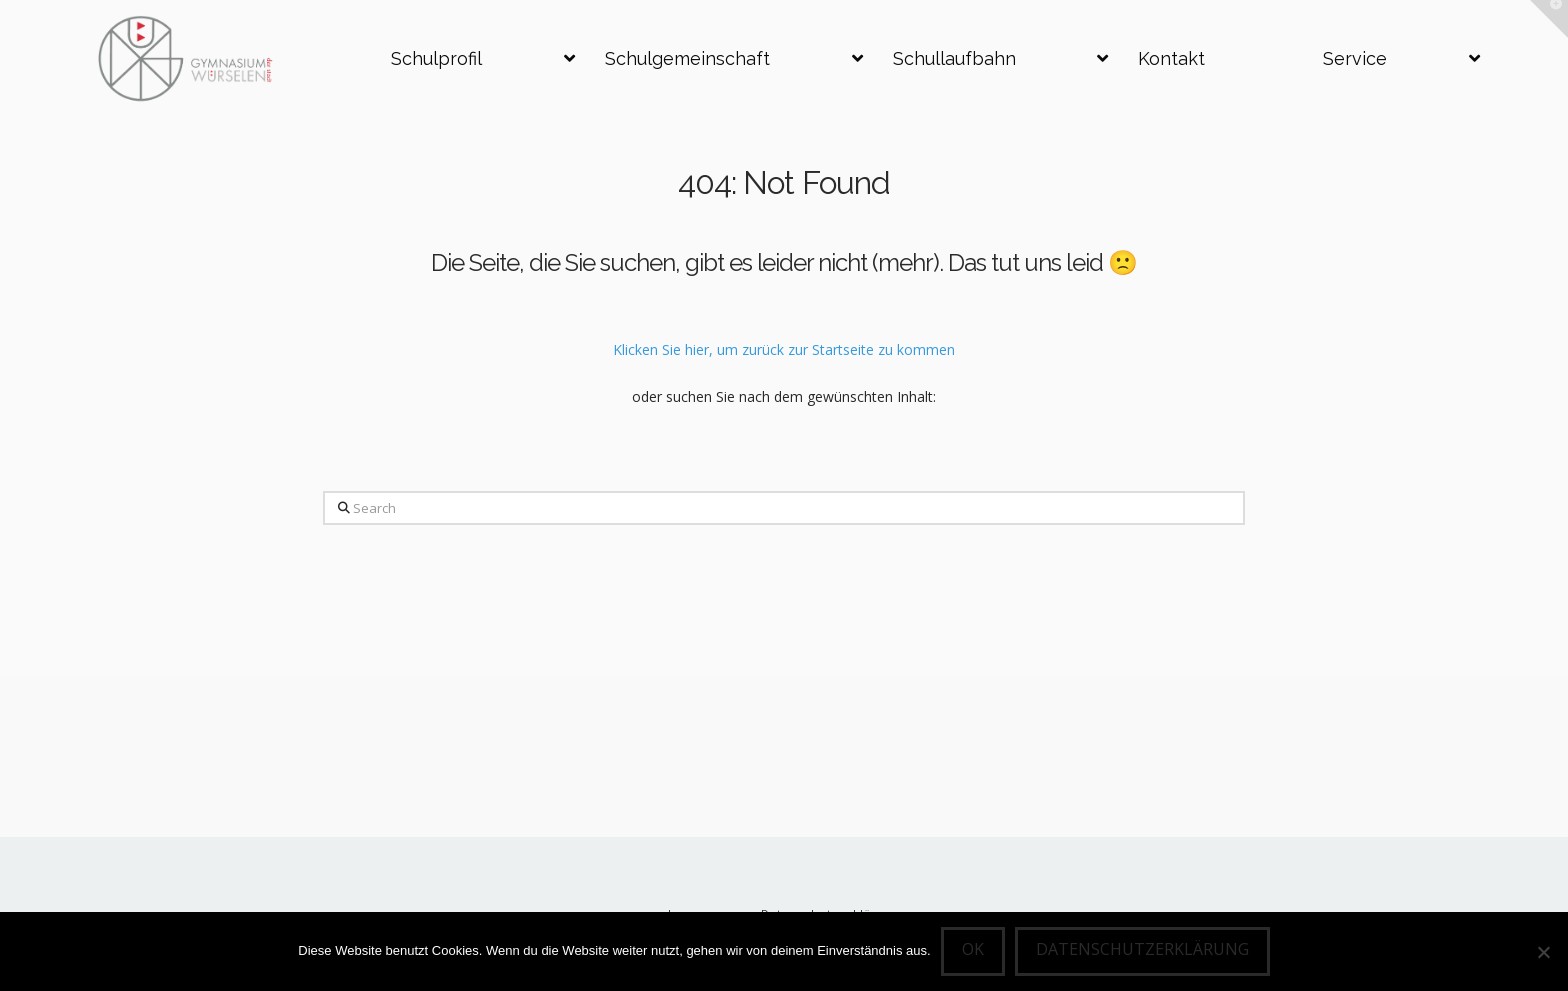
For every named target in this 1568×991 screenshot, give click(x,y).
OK (973, 949)
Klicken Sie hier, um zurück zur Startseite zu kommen (784, 349)
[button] (1549, 19)
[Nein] (1543, 952)
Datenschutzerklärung (1142, 949)
